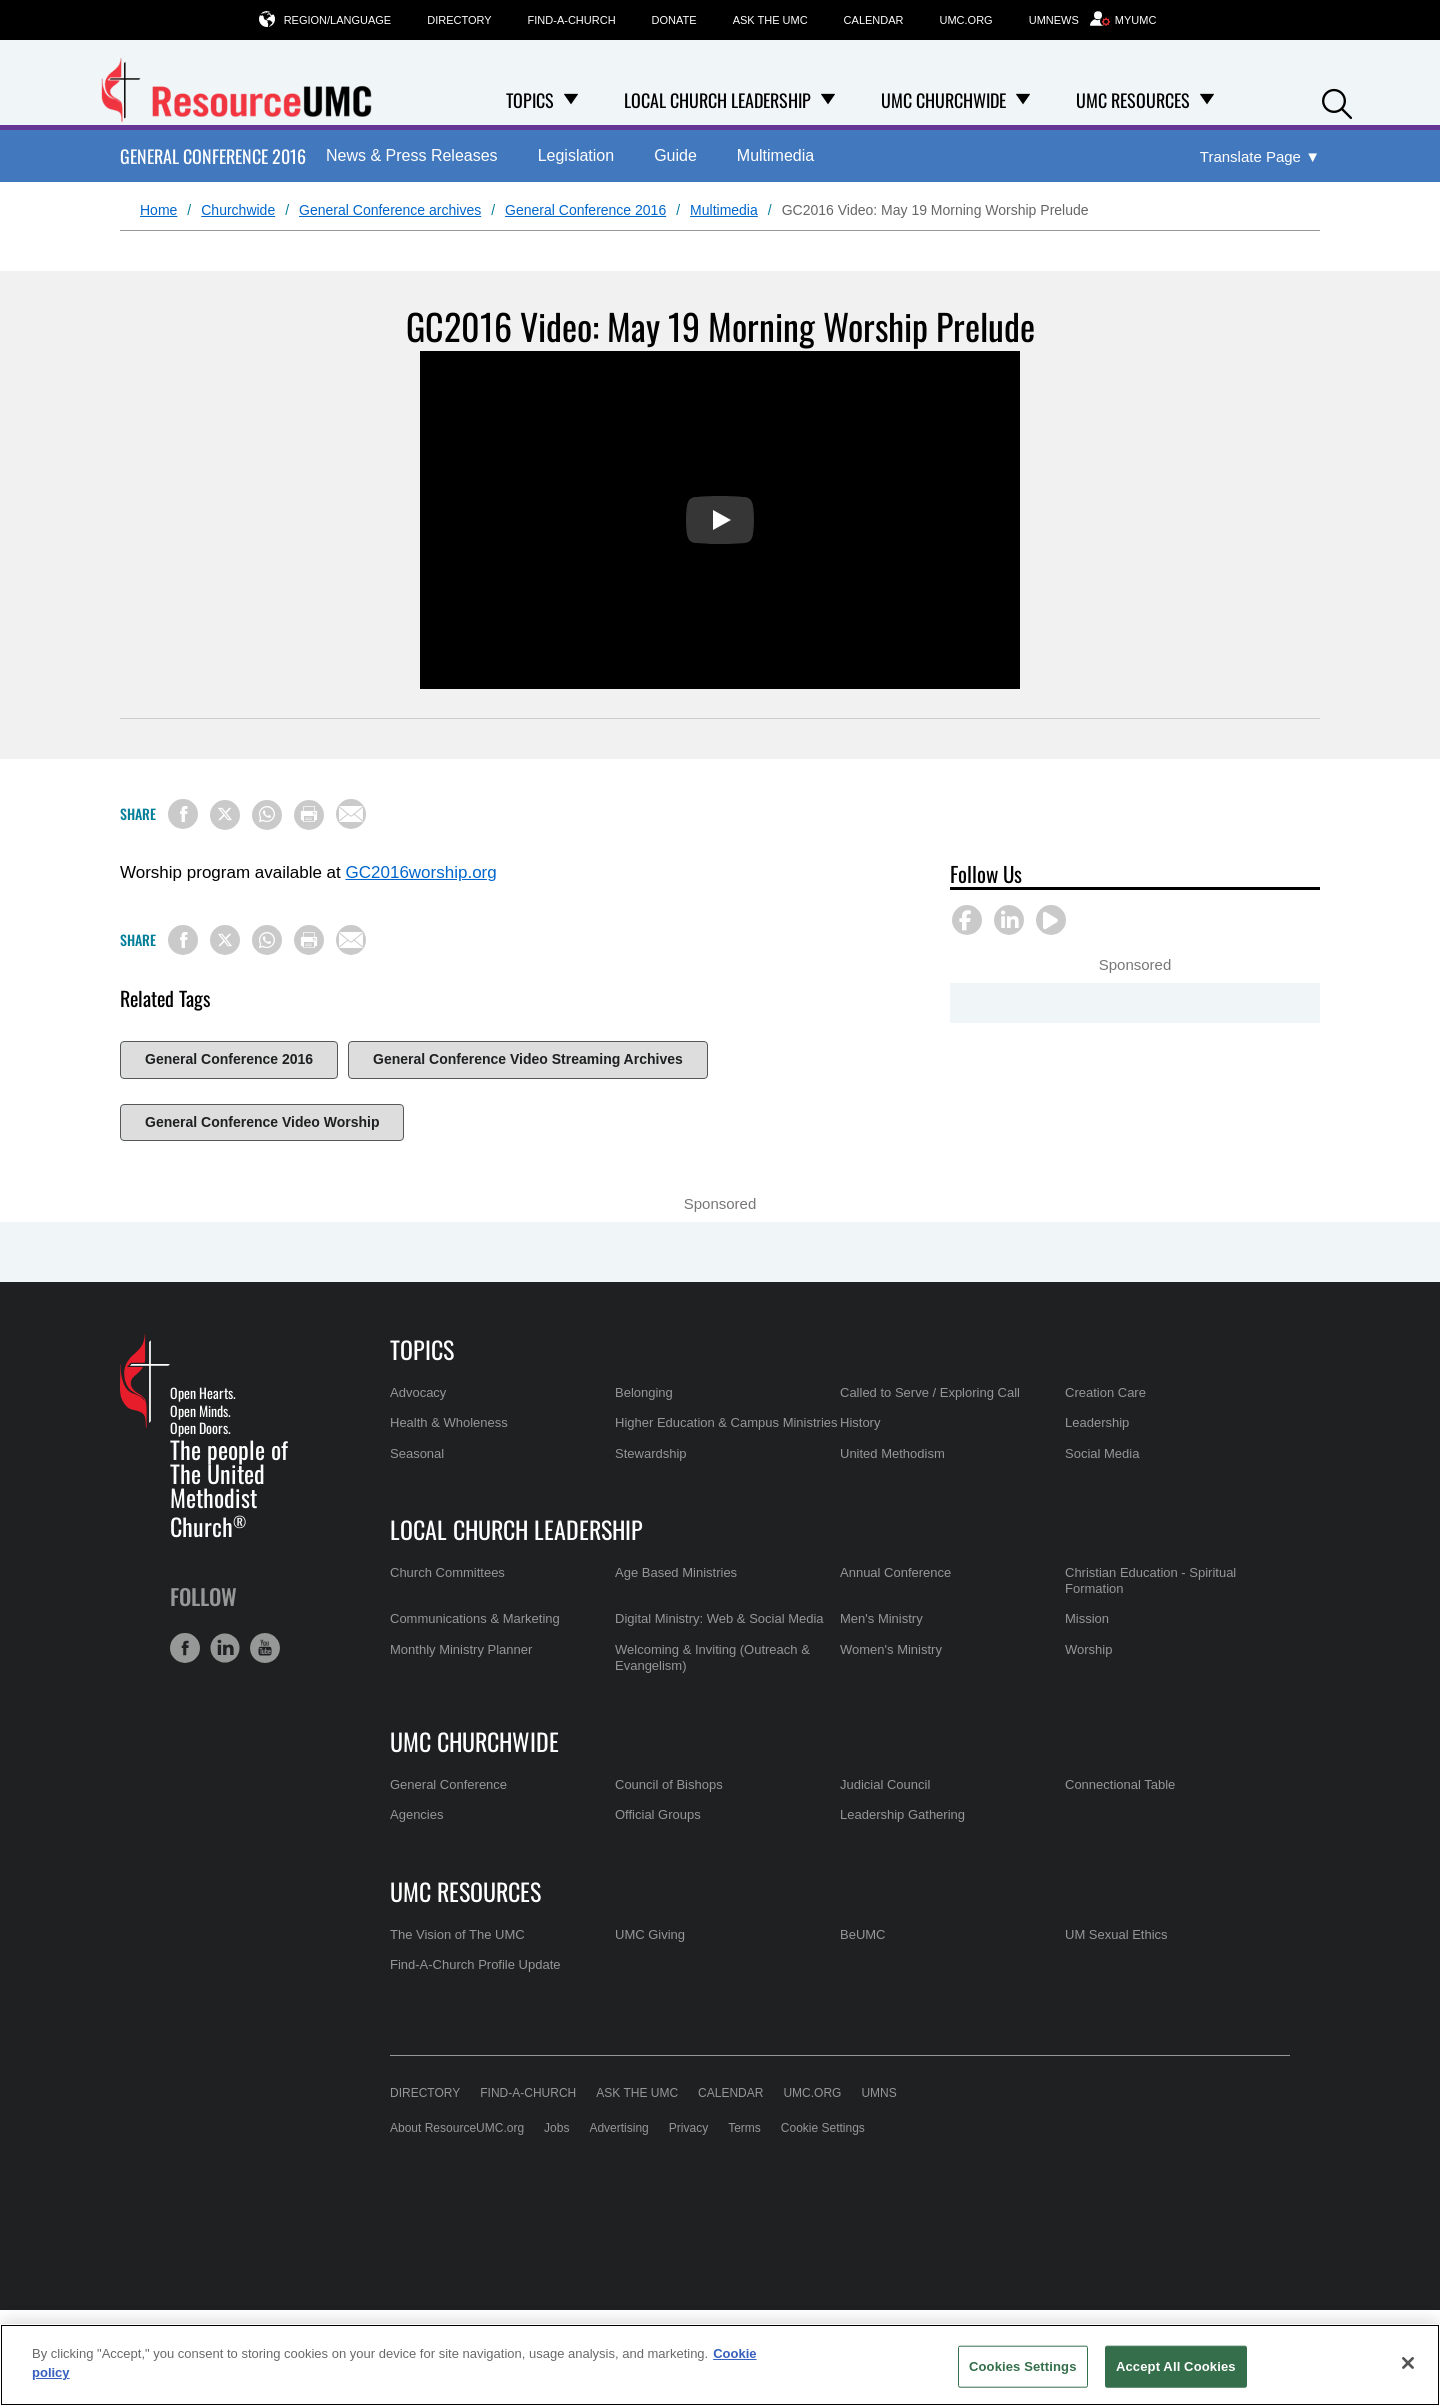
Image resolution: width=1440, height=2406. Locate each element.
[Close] (1408, 2363)
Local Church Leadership (516, 1529)
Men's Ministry (881, 1618)
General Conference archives (390, 210)
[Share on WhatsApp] (267, 815)
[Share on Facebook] (183, 814)
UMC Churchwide (474, 1741)
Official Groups (658, 1814)
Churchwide (238, 210)
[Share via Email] (351, 814)
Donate (674, 20)
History (860, 1422)
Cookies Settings (1023, 2366)
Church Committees (447, 1572)
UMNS (878, 2093)
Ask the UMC (770, 20)
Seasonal (417, 1453)
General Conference (448, 1784)
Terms (744, 2128)
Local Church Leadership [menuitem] (717, 100)
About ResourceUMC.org (457, 2128)
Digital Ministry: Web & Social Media (719, 1618)
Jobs (556, 2128)
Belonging (644, 1392)
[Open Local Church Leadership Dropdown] (828, 100)
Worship (1088, 1649)
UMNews (1054, 20)
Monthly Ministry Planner (461, 1649)
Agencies (416, 1814)
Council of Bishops (669, 1784)
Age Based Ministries (676, 1572)
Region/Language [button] (338, 19)
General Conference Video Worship (262, 1122)
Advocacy (418, 1392)
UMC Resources (465, 1891)
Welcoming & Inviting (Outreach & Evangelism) (712, 1657)
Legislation (576, 155)
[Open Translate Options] (1260, 157)
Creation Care (1105, 1392)
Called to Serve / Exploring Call (930, 1392)
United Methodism (892, 1453)
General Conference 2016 (213, 156)
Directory (459, 20)
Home (158, 210)
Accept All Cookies (1176, 2366)
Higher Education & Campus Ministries (726, 1422)
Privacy (688, 2128)
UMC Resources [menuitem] (1133, 100)
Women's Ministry (891, 1649)
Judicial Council (885, 1784)
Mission (1087, 1618)
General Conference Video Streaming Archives (528, 1059)
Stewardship (651, 1453)
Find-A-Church (572, 20)
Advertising (618, 2128)
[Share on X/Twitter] (225, 815)
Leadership (1097, 1422)
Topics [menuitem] (530, 100)
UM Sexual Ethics (1116, 1934)
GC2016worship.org (421, 872)
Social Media (1102, 1453)
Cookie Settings (823, 2128)
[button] (1337, 101)
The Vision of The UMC (457, 1934)
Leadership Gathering (902, 1814)
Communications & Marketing (475, 1618)
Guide (675, 155)
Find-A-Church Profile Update (475, 1964)
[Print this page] (309, 815)
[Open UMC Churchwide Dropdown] (1023, 100)
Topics (422, 1349)
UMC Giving (650, 1934)
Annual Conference (895, 1572)
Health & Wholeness (449, 1422)
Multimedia (775, 155)
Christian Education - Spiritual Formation (1150, 1580)
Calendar (874, 20)
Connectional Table (1120, 1784)
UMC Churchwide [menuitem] (943, 100)
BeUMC (863, 1934)
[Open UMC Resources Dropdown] (1207, 100)
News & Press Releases (412, 155)
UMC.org (966, 20)
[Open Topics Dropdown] (571, 100)
